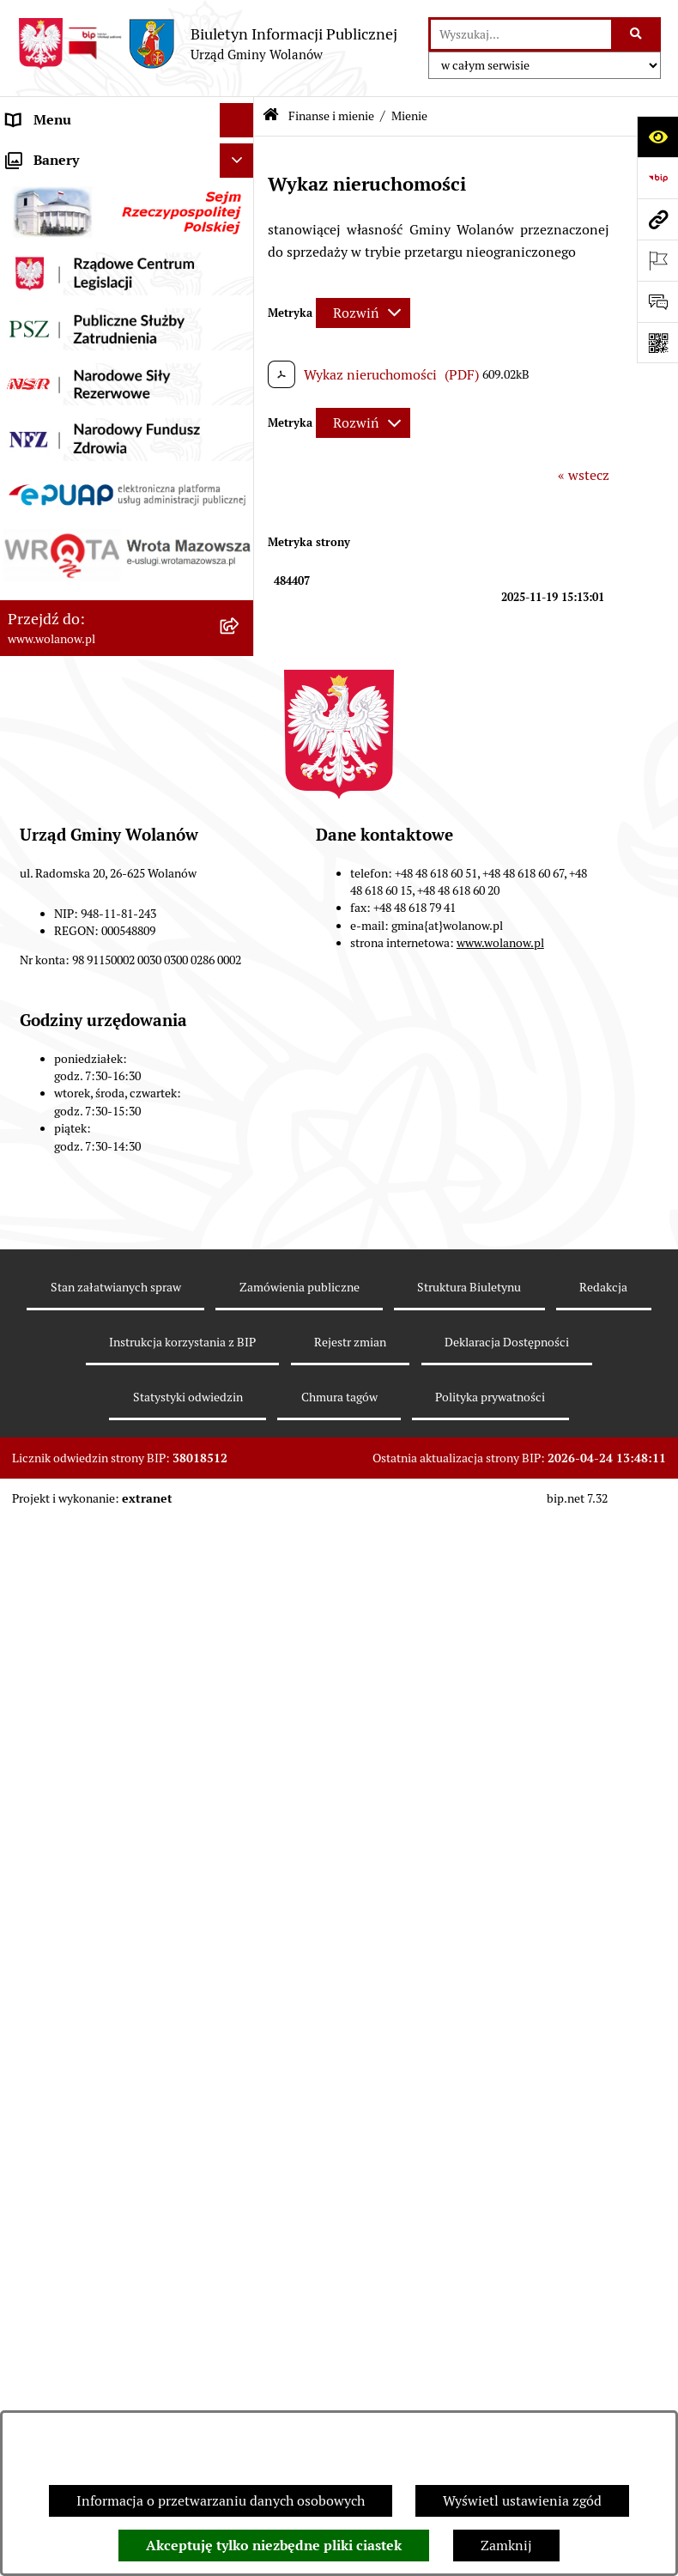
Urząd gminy (46, 292)
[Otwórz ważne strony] (657, 260)
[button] (240, 189)
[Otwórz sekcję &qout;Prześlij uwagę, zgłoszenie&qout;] (657, 301)
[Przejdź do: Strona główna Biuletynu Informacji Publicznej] (271, 116)
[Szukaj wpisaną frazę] (637, 34)
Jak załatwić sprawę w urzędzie (101, 326)
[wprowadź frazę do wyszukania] (521, 34)
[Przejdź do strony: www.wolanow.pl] (657, 219)
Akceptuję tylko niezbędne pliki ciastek (274, 2546)
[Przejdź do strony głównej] (207, 43)
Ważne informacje (62, 223)
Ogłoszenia (41, 360)
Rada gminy (43, 257)
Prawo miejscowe (60, 395)
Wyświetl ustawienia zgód (522, 2501)
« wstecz (583, 475)
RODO (26, 154)
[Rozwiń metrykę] (363, 313)
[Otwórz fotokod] (657, 342)
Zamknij (506, 2546)
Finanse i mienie (58, 429)
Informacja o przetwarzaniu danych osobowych (220, 2501)
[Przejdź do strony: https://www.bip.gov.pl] (657, 177)
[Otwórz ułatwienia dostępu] (657, 136)
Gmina (27, 188)
